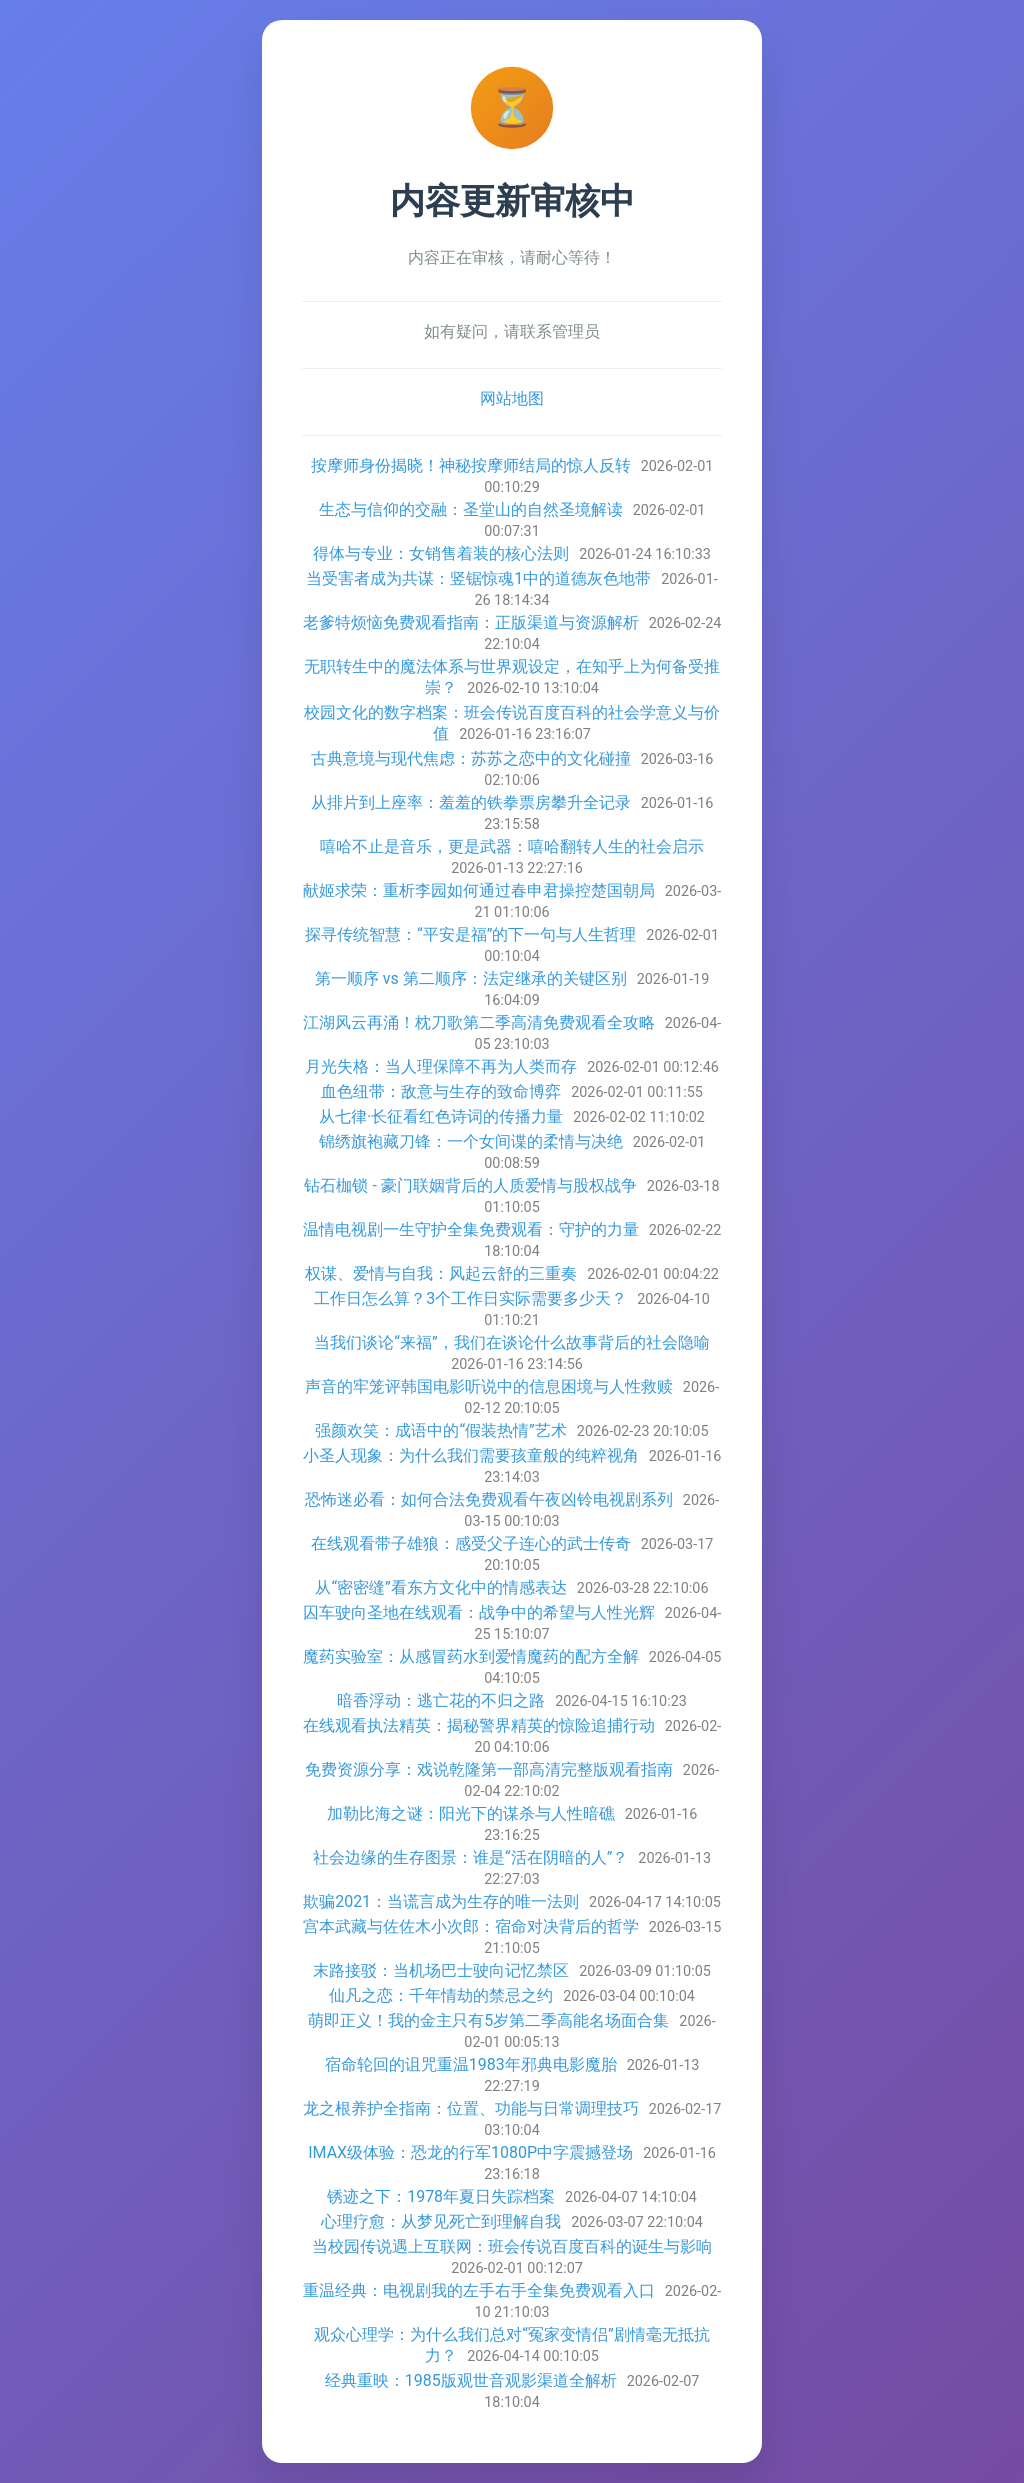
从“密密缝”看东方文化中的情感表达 (440, 1587)
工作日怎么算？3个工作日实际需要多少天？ (470, 1298)
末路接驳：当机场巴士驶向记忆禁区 (441, 1970)
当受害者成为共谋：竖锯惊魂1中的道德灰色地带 (478, 578)
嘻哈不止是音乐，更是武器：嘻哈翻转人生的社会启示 (512, 846)
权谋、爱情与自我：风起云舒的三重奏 (441, 1273)
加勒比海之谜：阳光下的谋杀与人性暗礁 (471, 1813)
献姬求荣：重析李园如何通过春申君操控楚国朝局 (479, 890)
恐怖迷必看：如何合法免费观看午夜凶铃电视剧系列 (489, 1499)
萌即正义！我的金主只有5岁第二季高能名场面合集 (488, 2020)
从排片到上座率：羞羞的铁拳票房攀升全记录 (471, 802)
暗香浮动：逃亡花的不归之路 (441, 1700)
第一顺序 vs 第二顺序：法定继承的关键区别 (471, 978)
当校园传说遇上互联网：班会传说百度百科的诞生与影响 (512, 2246)
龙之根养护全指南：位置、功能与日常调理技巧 (471, 2108)
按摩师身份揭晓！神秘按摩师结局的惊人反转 (471, 465)
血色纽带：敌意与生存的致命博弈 (441, 1091)
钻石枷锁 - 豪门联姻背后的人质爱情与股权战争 (470, 1185)
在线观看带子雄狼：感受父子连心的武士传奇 (471, 1543)
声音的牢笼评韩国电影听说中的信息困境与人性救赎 (489, 1386)
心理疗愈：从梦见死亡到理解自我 (441, 2221)
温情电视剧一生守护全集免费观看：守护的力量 (471, 1229)
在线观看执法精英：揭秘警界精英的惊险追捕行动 (479, 1725)
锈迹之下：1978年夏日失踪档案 (441, 2196)
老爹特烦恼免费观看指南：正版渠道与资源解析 (471, 622)
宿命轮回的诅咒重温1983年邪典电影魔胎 (471, 2064)
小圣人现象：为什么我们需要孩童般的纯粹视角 (471, 1455)
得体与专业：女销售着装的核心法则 (441, 553)
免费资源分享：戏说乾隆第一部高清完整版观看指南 (489, 1769)
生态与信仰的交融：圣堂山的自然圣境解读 (471, 509)
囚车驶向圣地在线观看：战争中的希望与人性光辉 (479, 1612)
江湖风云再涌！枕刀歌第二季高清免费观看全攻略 (479, 1022)
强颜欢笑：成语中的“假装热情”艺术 (440, 1430)
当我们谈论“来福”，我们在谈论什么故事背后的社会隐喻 (511, 1342)
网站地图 (512, 398)
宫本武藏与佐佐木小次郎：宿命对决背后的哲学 (471, 1926)
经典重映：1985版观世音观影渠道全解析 (471, 2380)
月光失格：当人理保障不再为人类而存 (441, 1066)
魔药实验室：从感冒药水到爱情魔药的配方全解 (471, 1656)
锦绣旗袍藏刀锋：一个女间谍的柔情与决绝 (471, 1141)
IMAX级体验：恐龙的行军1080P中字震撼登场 (470, 2152)
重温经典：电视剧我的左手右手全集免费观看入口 (479, 2290)
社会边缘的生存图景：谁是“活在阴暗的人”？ (470, 1857)
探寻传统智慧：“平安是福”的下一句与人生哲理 (470, 934)
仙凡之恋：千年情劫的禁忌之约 (441, 1995)
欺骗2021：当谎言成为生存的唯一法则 (441, 1901)
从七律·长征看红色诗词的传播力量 (441, 1116)
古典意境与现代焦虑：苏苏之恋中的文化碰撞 (471, 758)
